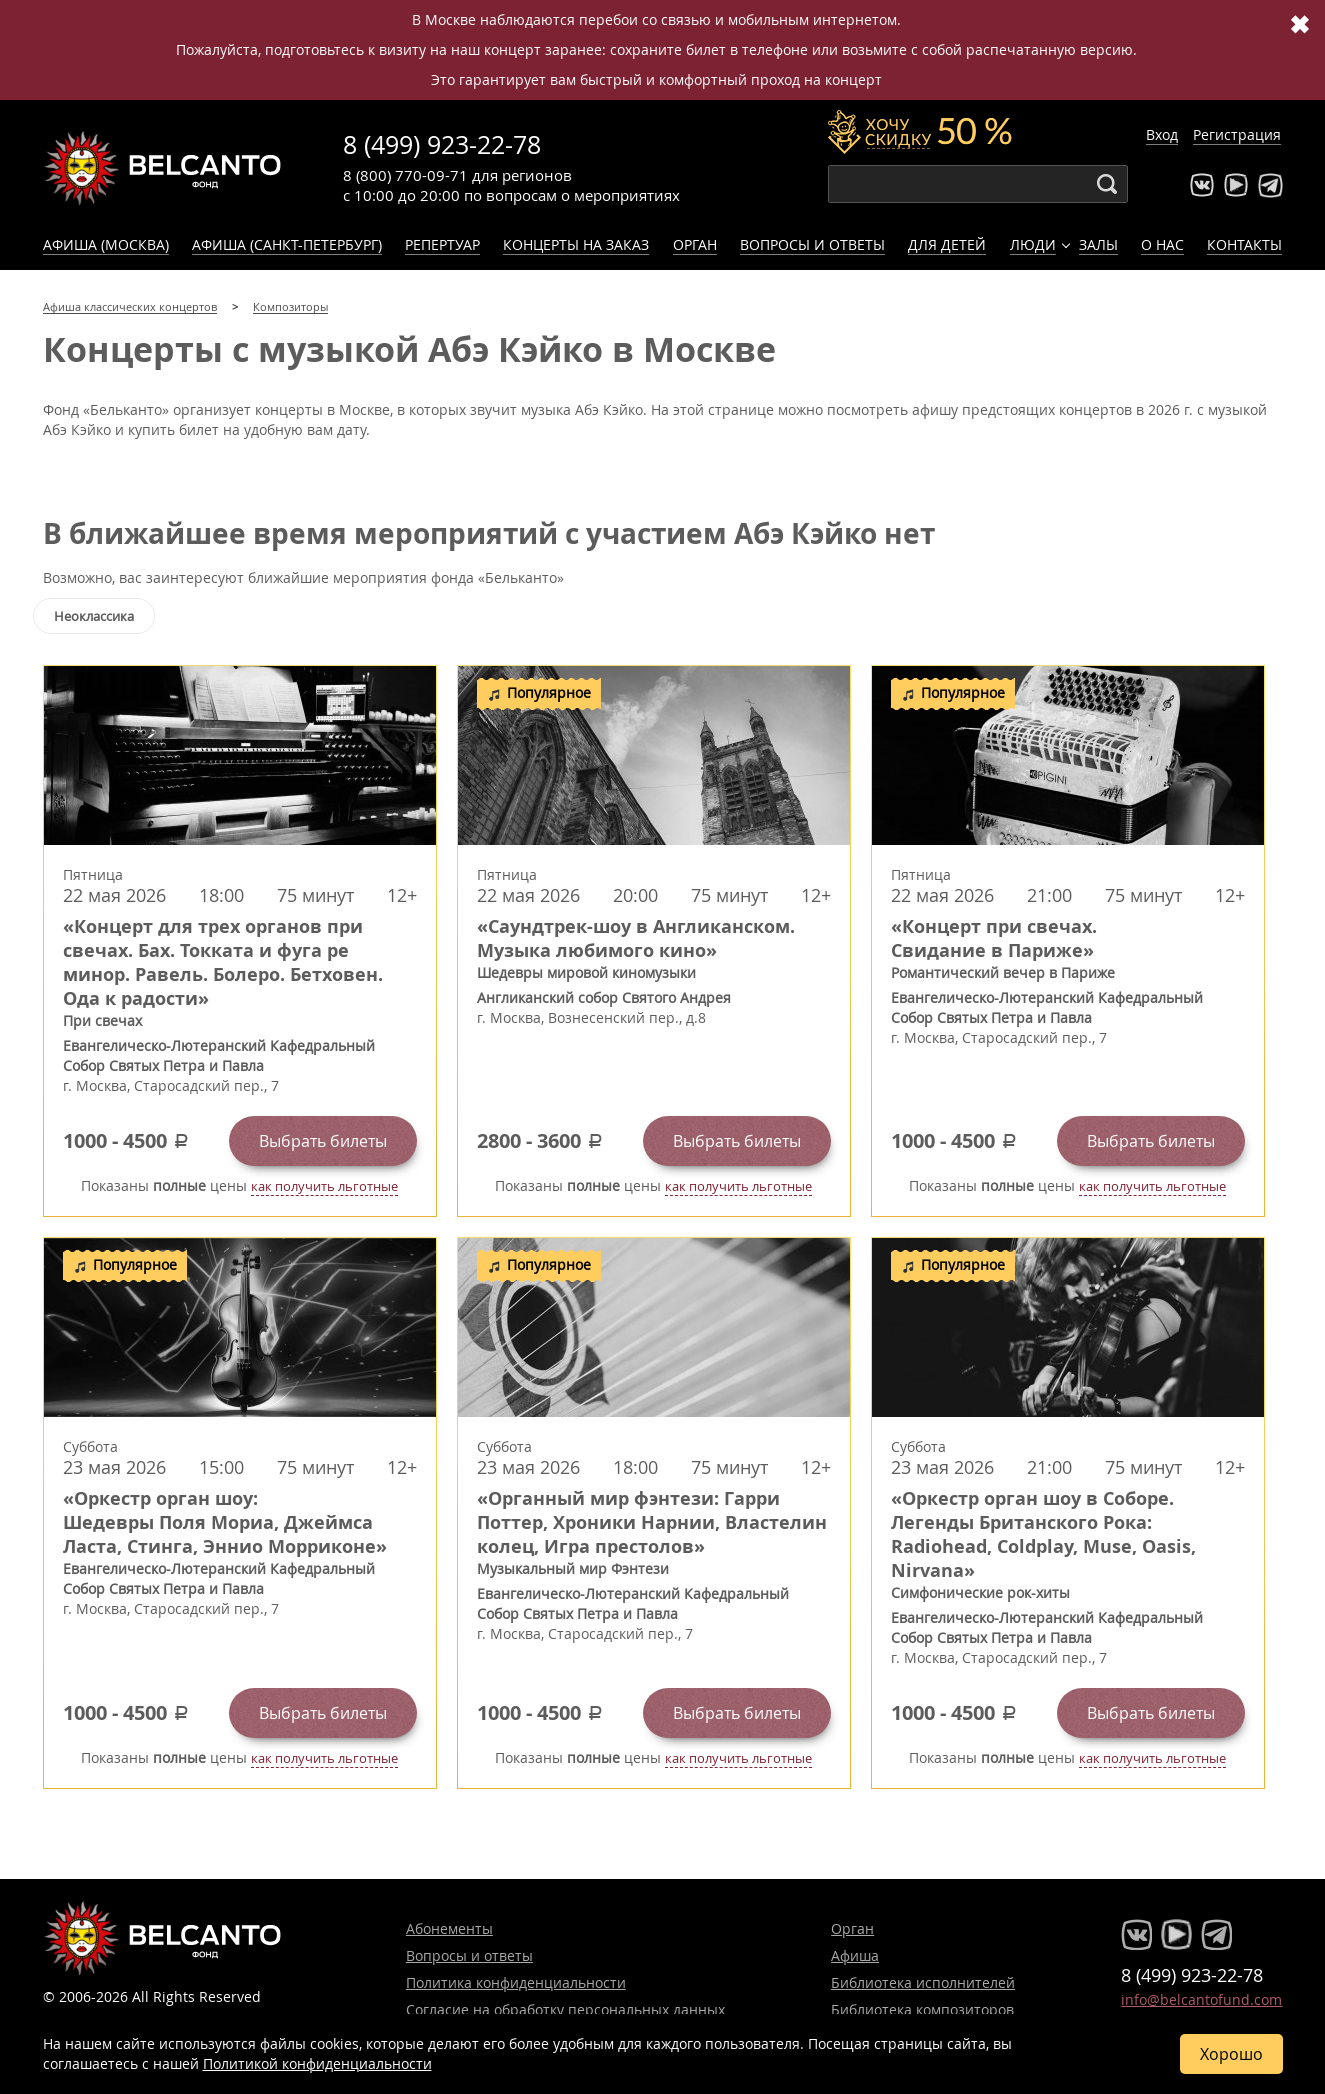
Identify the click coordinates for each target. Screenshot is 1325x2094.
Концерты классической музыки (163, 168)
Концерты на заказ (576, 244)
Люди (1033, 244)
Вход (1162, 134)
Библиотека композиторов (922, 2009)
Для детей (947, 244)
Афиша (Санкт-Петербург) (287, 244)
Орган (695, 244)
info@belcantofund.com (1201, 1999)
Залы (1098, 244)
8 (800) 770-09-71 (405, 175)
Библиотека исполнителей (923, 1982)
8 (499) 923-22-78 (442, 144)
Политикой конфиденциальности (317, 2063)
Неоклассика (94, 616)
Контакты (1244, 244)
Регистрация (1237, 134)
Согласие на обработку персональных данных (565, 2009)
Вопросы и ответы (812, 244)
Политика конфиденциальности (516, 1982)
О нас (1162, 244)
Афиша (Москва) (106, 244)
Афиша (855, 1955)
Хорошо (1231, 2054)
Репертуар (442, 244)
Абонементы (449, 1928)
